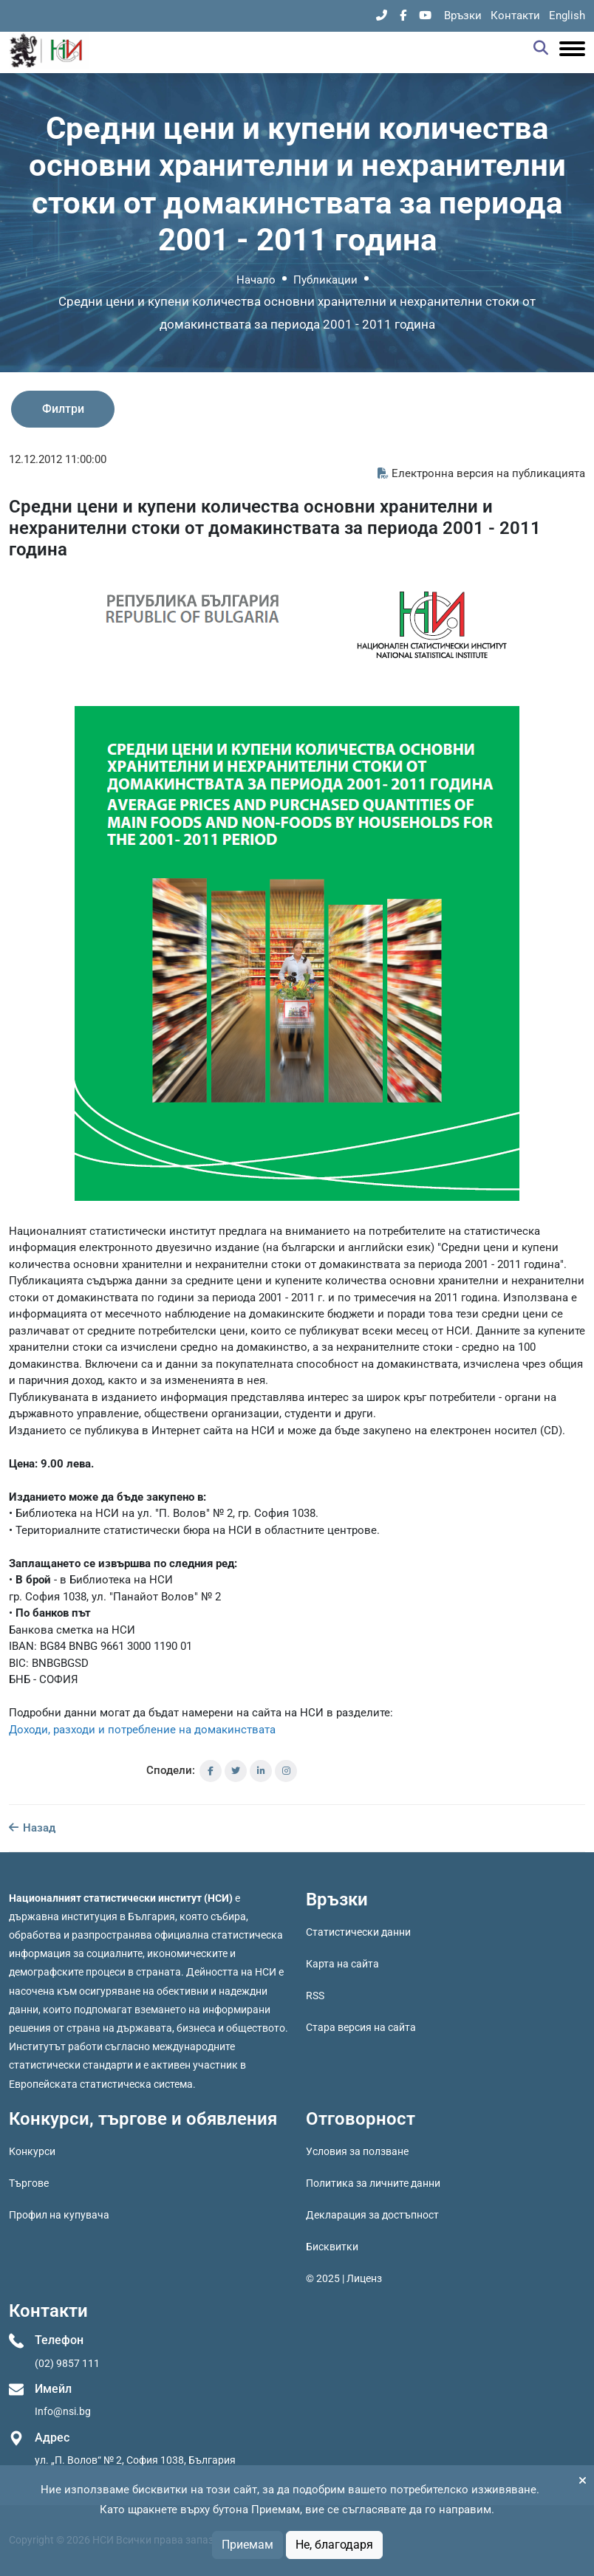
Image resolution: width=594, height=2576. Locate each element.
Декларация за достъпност (372, 2215)
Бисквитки (332, 2247)
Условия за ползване (357, 2151)
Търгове (29, 2183)
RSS (315, 1995)
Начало (256, 280)
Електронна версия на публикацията (481, 473)
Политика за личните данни (373, 2183)
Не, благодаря (334, 2545)
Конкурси (32, 2151)
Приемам (247, 2545)
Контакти (515, 15)
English (567, 15)
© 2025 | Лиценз (344, 2278)
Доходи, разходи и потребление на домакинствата (142, 1729)
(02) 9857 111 (67, 2363)
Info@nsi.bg (63, 2411)
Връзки (463, 15)
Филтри (63, 409)
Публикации (325, 280)
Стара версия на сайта (361, 2027)
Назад (32, 1828)
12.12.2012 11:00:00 (57, 459)
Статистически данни (358, 1932)
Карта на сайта (342, 1964)
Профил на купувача (59, 2215)
